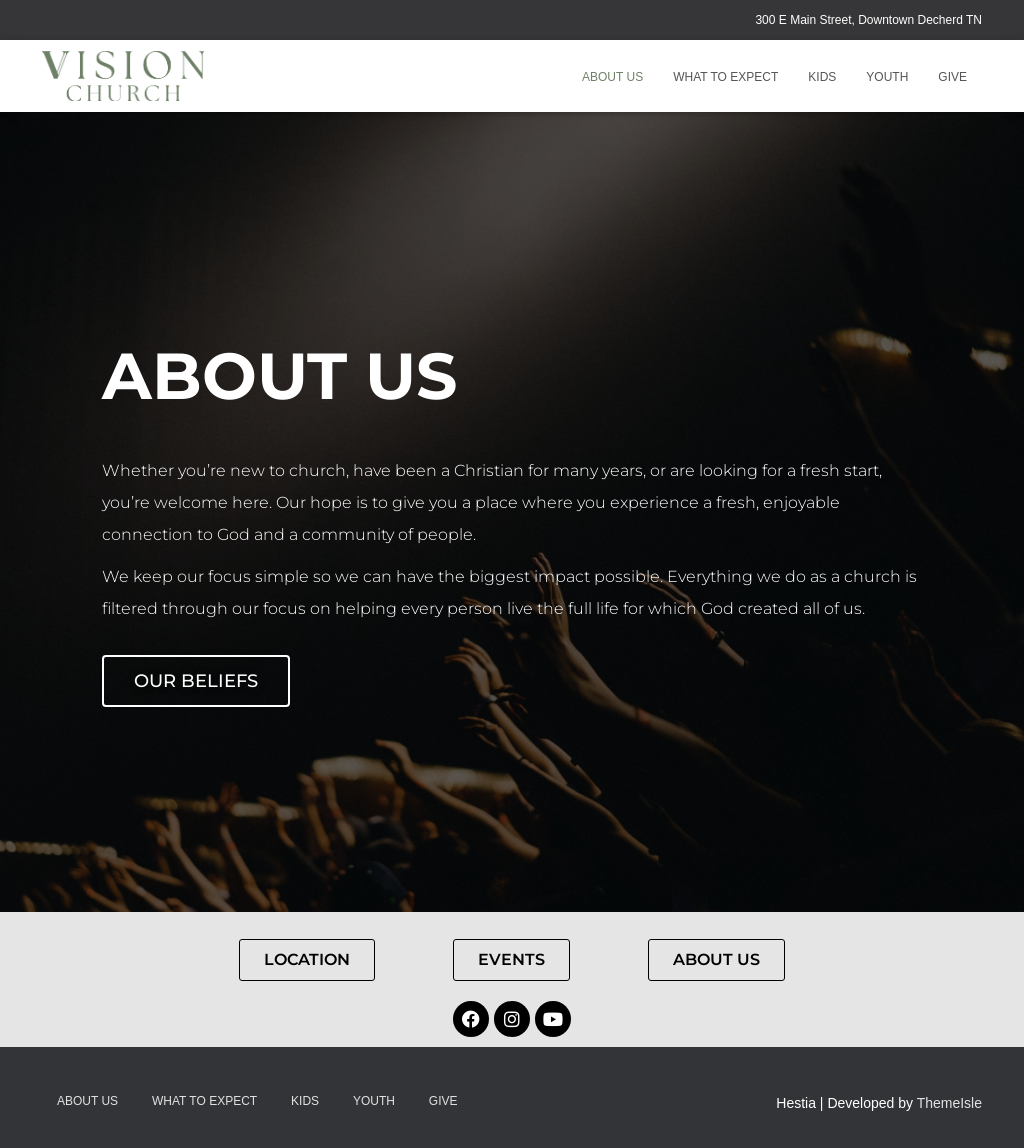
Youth (887, 77)
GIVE (952, 77)
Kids (822, 77)
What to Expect (725, 77)
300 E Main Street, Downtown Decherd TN (868, 20)
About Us (612, 77)
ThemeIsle (949, 1103)
